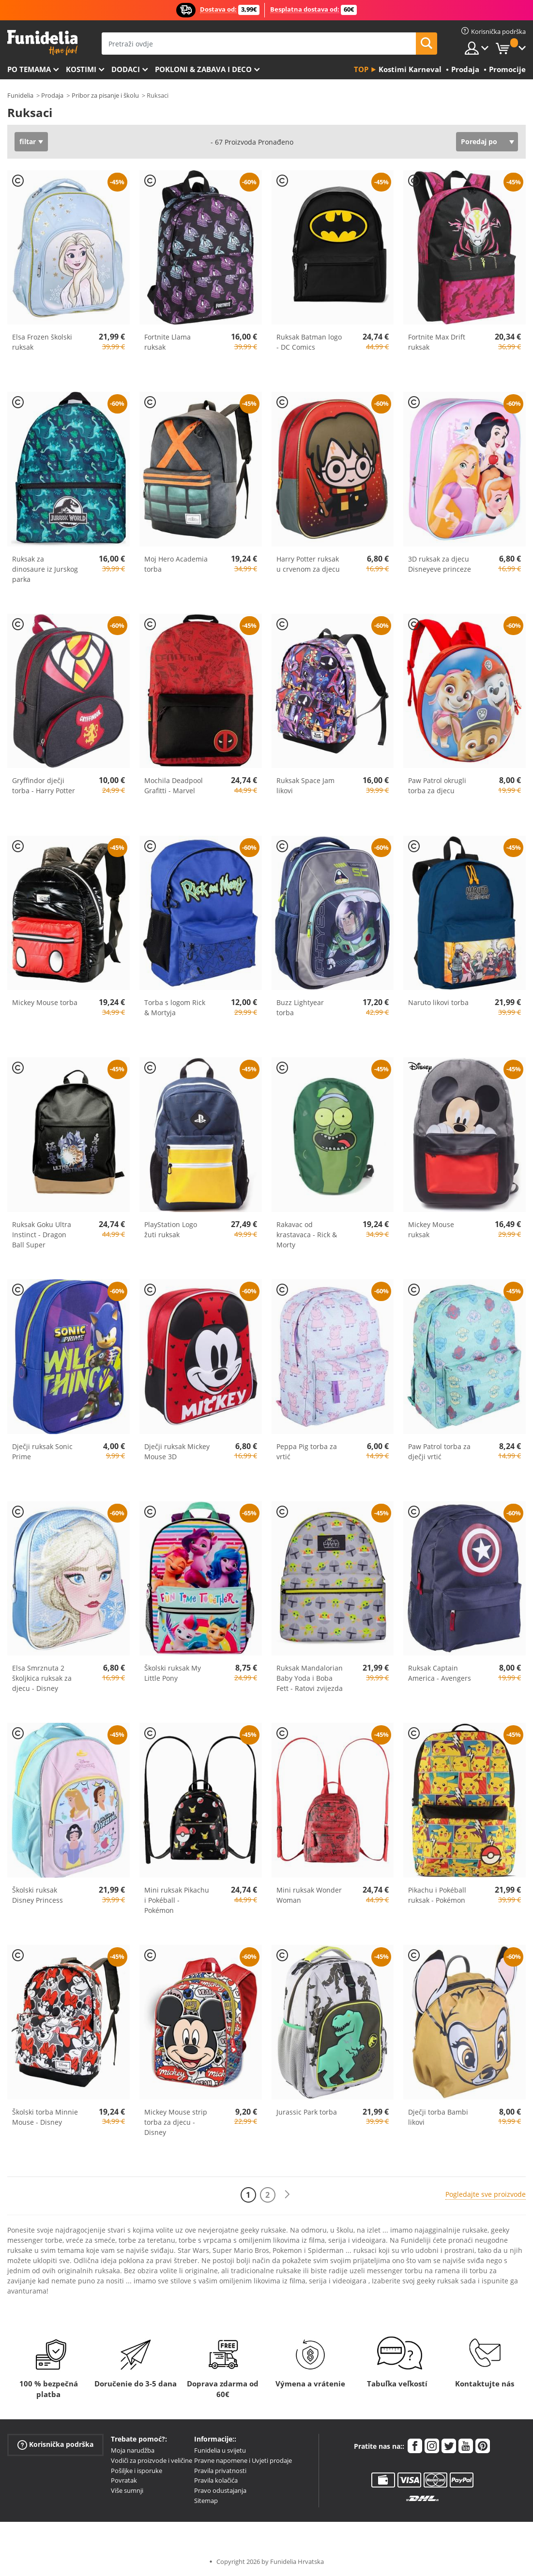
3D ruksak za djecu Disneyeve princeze (439, 564)
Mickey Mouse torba (44, 1002)
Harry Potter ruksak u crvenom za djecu (308, 564)
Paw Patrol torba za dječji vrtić (439, 1451)
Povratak (124, 2480)
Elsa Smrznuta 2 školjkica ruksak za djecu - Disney (42, 1678)
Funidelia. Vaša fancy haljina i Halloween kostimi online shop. (42, 43)
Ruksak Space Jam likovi (305, 785)
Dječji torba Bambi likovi (438, 2117)
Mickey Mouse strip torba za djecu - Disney (175, 2122)
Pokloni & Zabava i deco (203, 69)
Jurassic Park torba (306, 2112)
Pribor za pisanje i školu (105, 95)
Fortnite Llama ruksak (167, 342)
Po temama (29, 69)
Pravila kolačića (216, 2480)
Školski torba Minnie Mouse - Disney (45, 2117)
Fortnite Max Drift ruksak (436, 342)
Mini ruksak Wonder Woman (309, 1895)
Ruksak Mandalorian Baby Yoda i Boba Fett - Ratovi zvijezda (309, 1678)
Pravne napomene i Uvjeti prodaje (243, 2460)
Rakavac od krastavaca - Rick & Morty (306, 1234)
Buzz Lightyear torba (300, 1007)
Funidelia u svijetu (220, 2450)
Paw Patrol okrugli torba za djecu (437, 785)
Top (361, 69)
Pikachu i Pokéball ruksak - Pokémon (437, 1895)
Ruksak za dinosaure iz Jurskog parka (45, 569)
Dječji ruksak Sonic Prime (42, 1451)
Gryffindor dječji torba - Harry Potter (43, 785)
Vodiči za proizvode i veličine (151, 2460)
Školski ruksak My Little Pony (172, 1673)
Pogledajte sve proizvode (485, 2194)
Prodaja (52, 95)
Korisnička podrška (55, 2445)
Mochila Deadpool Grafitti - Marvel (173, 785)
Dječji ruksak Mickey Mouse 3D (177, 1451)
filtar (27, 141)
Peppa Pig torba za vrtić (306, 1451)
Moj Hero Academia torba (176, 564)
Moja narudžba (132, 2450)
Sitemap (206, 2500)
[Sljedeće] (287, 2195)
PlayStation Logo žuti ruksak (170, 1229)
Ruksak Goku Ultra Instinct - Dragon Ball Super (41, 1234)
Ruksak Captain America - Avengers (439, 1673)
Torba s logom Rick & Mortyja (174, 1007)
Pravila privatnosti (220, 2470)
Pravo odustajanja (220, 2490)
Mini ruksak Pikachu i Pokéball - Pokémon (176, 1900)
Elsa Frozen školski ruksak (42, 342)
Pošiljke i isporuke (136, 2470)
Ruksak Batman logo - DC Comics (309, 342)
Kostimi (81, 69)
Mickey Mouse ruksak (431, 1229)
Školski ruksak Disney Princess (37, 1895)
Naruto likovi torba (438, 1002)
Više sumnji (127, 2490)
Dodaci (125, 69)
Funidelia (20, 95)
